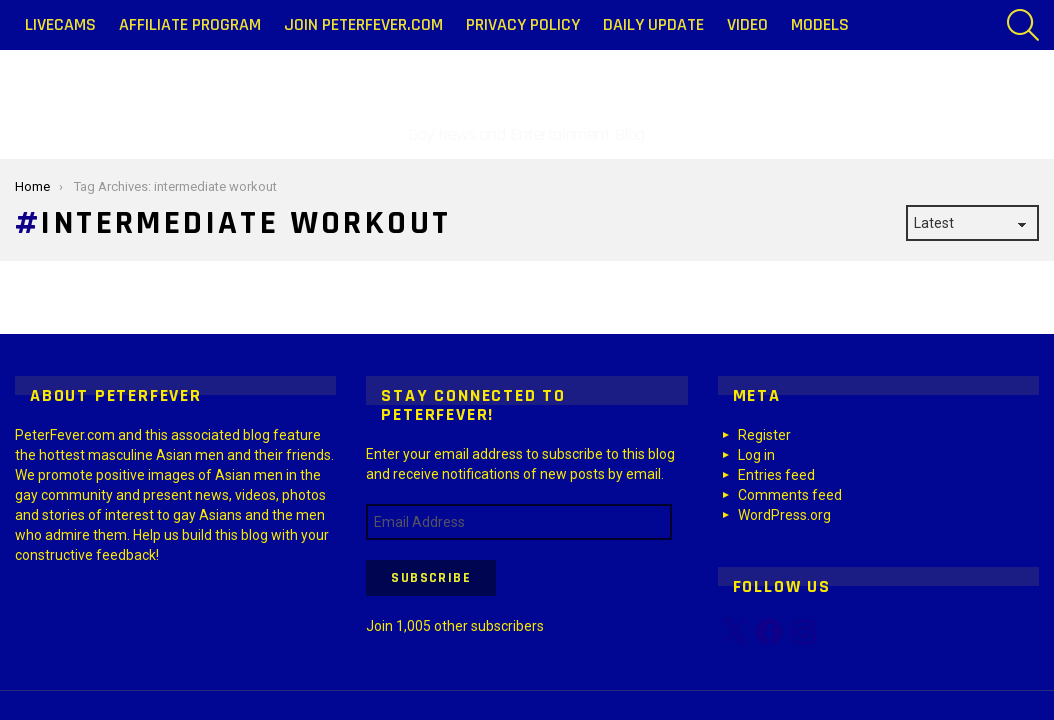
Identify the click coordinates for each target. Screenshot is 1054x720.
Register (764, 435)
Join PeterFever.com (363, 24)
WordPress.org (784, 515)
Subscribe (431, 578)
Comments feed (790, 495)
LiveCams (60, 24)
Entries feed (776, 475)
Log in (756, 455)
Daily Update (653, 24)
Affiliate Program (190, 24)
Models (820, 24)
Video (747, 24)
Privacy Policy (523, 24)
